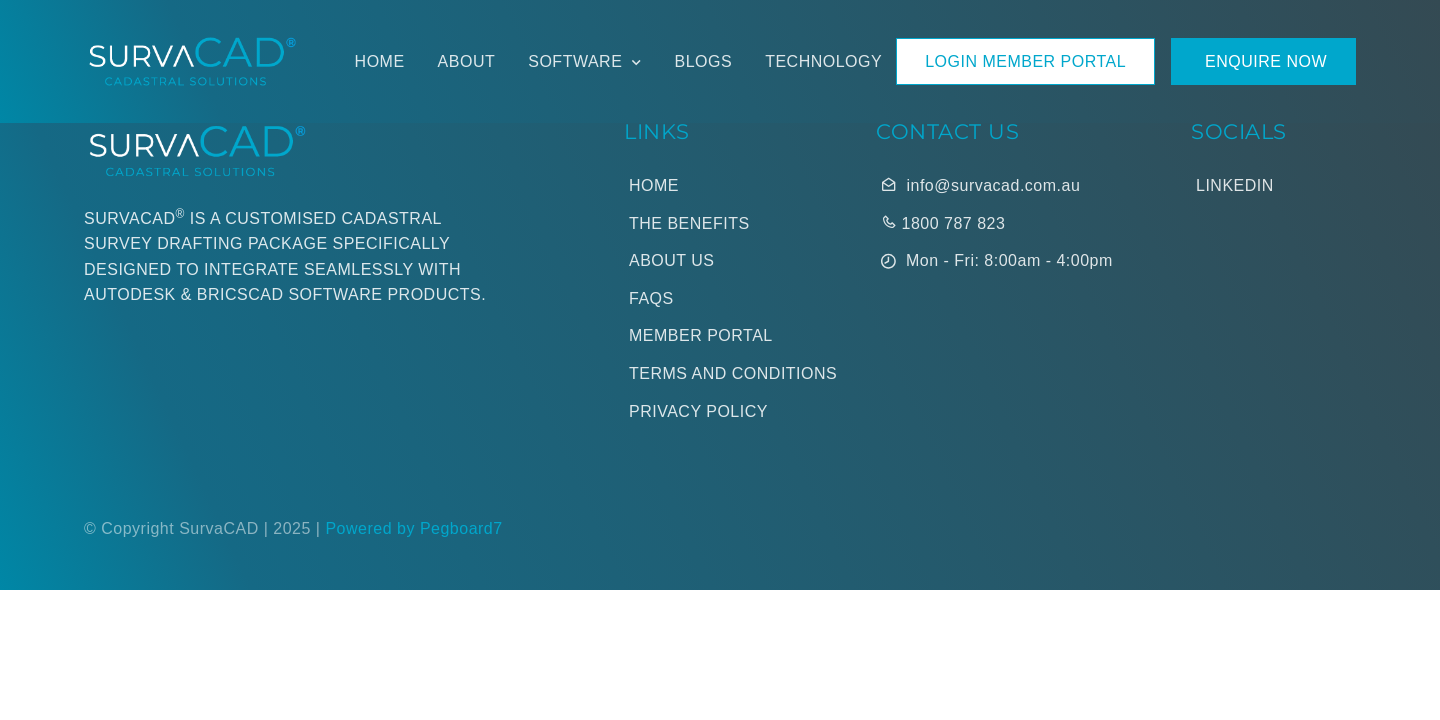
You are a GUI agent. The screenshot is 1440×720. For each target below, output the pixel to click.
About (467, 61)
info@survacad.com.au (980, 185)
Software (575, 61)
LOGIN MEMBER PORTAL (1025, 61)
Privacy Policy (698, 411)
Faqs (651, 298)
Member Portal (701, 335)
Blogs (704, 61)
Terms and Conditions (733, 373)
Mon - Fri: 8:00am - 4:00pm (997, 262)
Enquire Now (1263, 61)
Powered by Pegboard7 (413, 528)
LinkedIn (1235, 185)
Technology (823, 61)
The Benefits (689, 223)
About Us (672, 260)
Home (380, 61)
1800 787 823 (943, 223)
